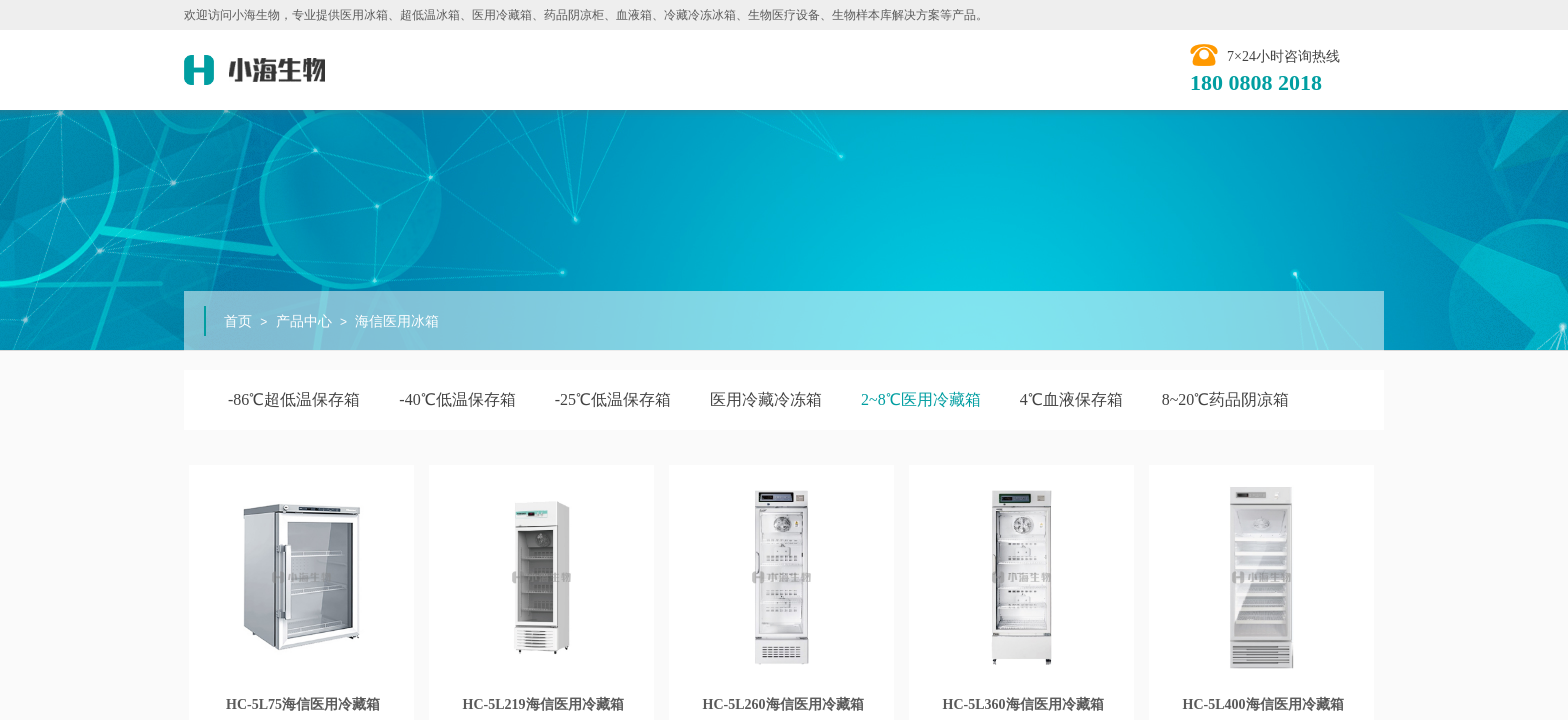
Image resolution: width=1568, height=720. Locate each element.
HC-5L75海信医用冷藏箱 (303, 704)
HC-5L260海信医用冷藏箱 (783, 704)
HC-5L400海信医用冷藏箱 (1263, 704)
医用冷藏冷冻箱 (766, 399)
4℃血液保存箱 (1071, 399)
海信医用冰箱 (397, 321)
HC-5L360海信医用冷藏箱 (1023, 704)
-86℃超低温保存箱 (294, 399)
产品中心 (304, 321)
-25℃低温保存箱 (613, 399)
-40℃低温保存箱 (457, 399)
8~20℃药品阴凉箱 (1226, 399)
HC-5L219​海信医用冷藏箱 (543, 704)
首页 (238, 321)
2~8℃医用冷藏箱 (921, 399)
